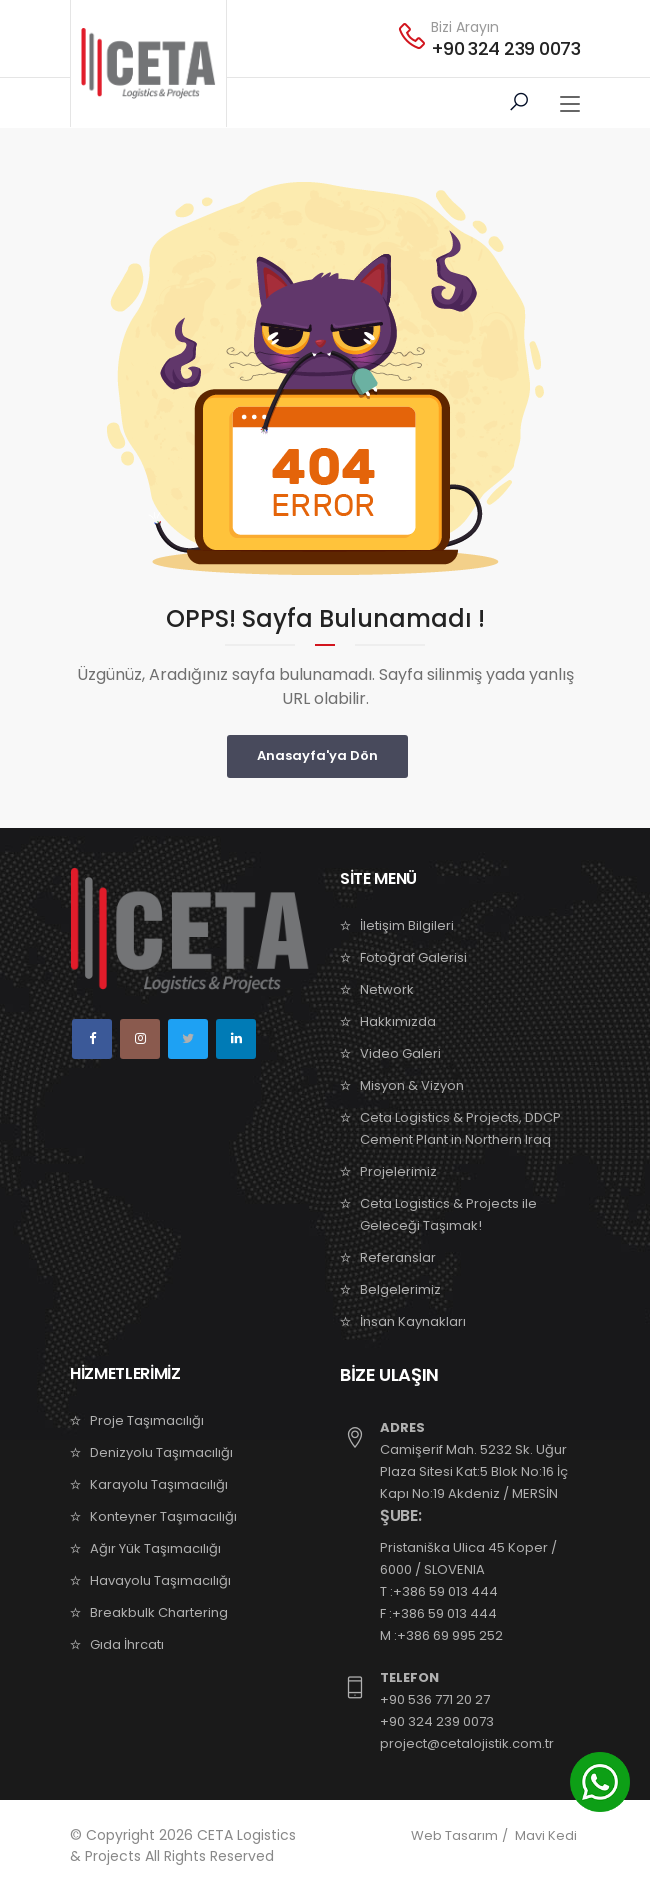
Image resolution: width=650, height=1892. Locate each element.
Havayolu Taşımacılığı (160, 1580)
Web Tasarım (454, 1835)
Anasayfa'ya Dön (317, 755)
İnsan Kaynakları (413, 1321)
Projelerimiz (398, 1171)
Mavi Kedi (546, 1835)
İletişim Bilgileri (407, 925)
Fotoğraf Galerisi (413, 957)
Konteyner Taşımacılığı (163, 1516)
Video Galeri (400, 1053)
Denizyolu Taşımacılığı (161, 1452)
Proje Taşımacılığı (147, 1420)
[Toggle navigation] (570, 105)
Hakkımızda (398, 1021)
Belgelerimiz (400, 1289)
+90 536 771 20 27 (435, 1699)
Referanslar (398, 1257)
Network (387, 989)
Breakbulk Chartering (159, 1612)
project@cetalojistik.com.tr (467, 1743)
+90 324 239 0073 (505, 48)
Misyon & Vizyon (412, 1085)
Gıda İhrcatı (127, 1644)
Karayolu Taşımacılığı (159, 1484)
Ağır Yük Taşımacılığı (155, 1548)
